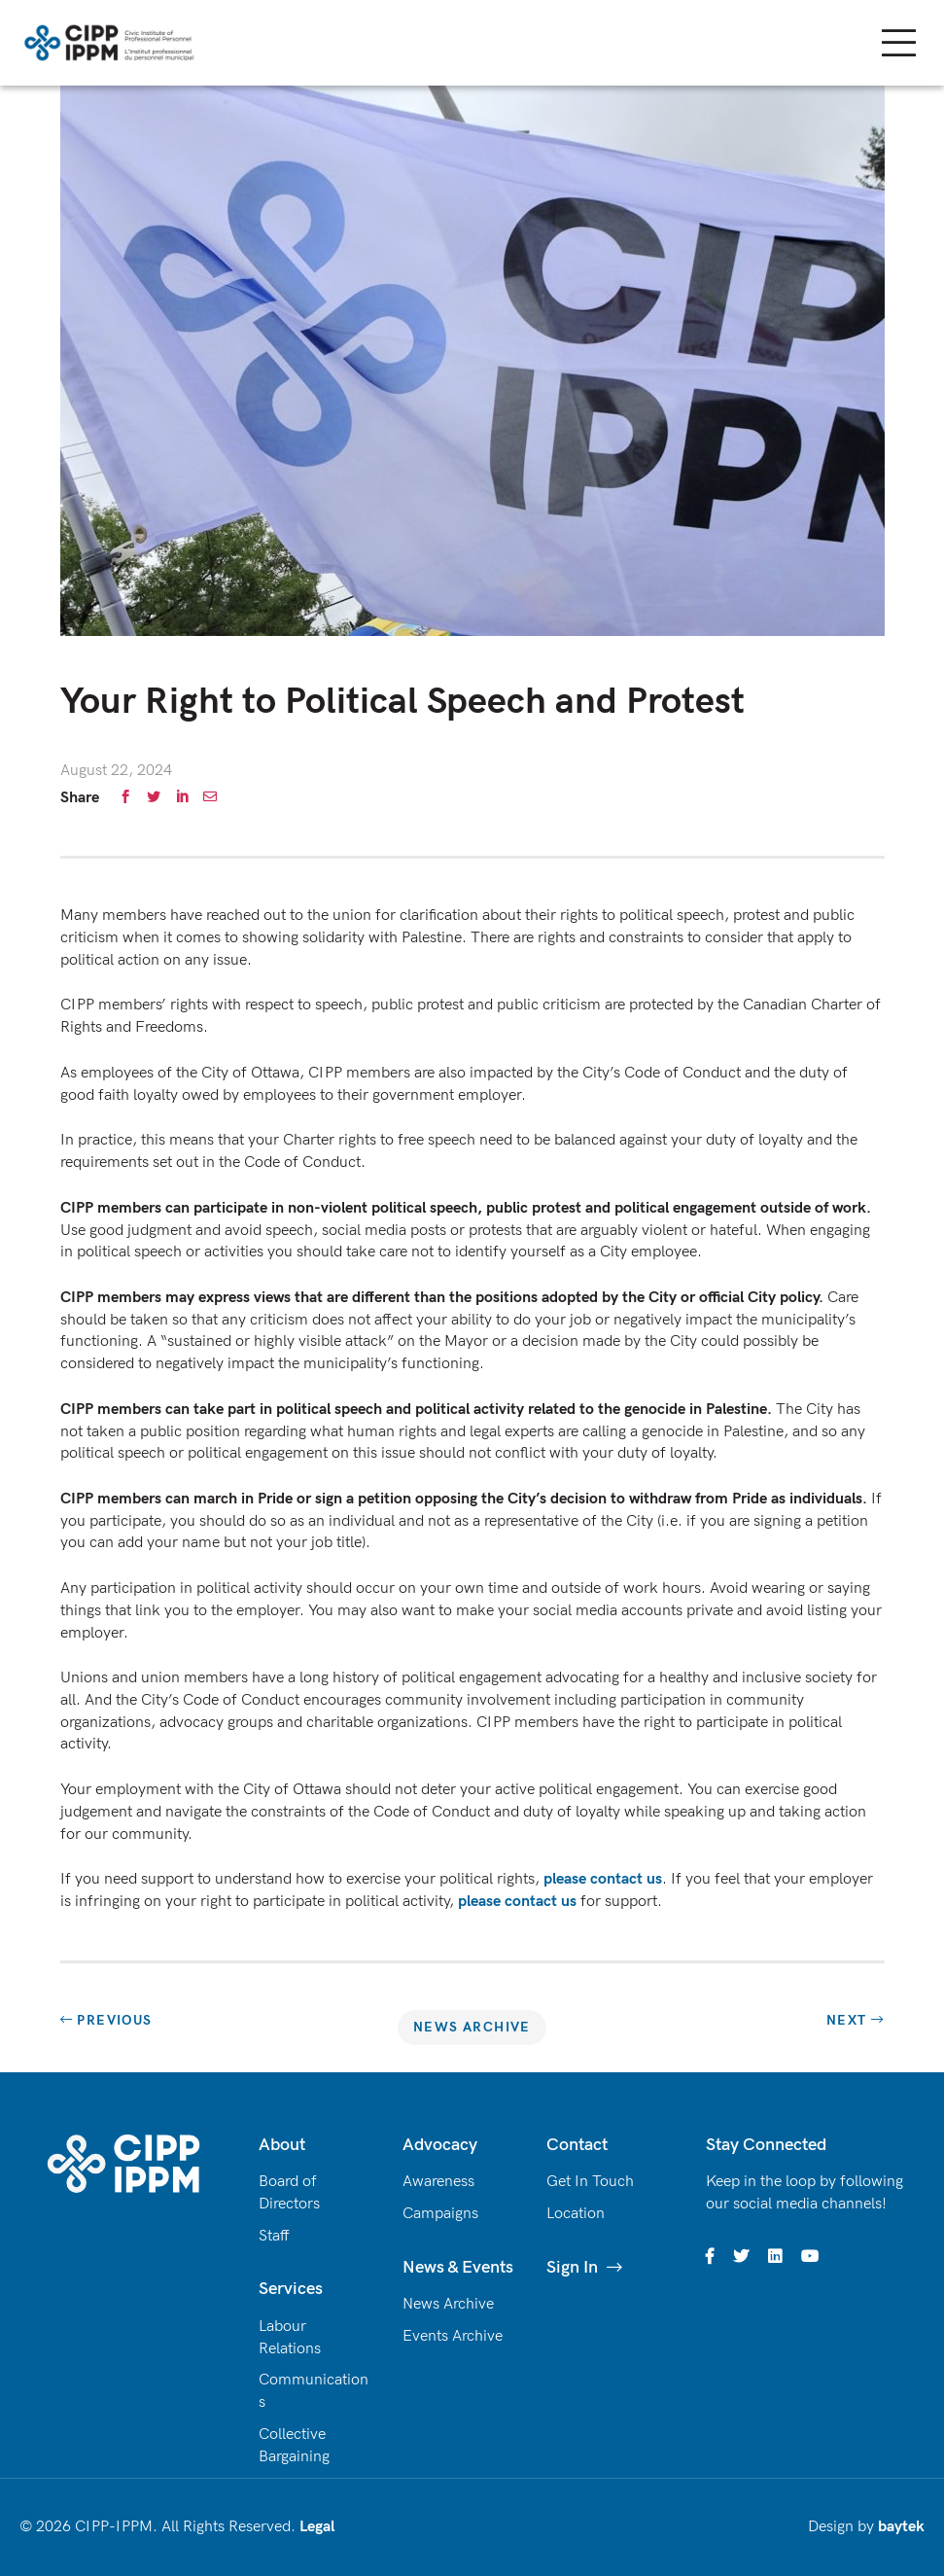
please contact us (602, 1879)
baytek (901, 2527)
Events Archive (452, 2336)
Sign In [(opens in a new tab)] (572, 2267)
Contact (577, 2145)
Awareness (438, 2181)
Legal (316, 2527)
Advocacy (439, 2145)
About (282, 2145)
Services (291, 2288)
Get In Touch (590, 2181)
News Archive (472, 2027)
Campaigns (440, 2214)
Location (575, 2214)
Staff (274, 2236)
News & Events (457, 2267)
